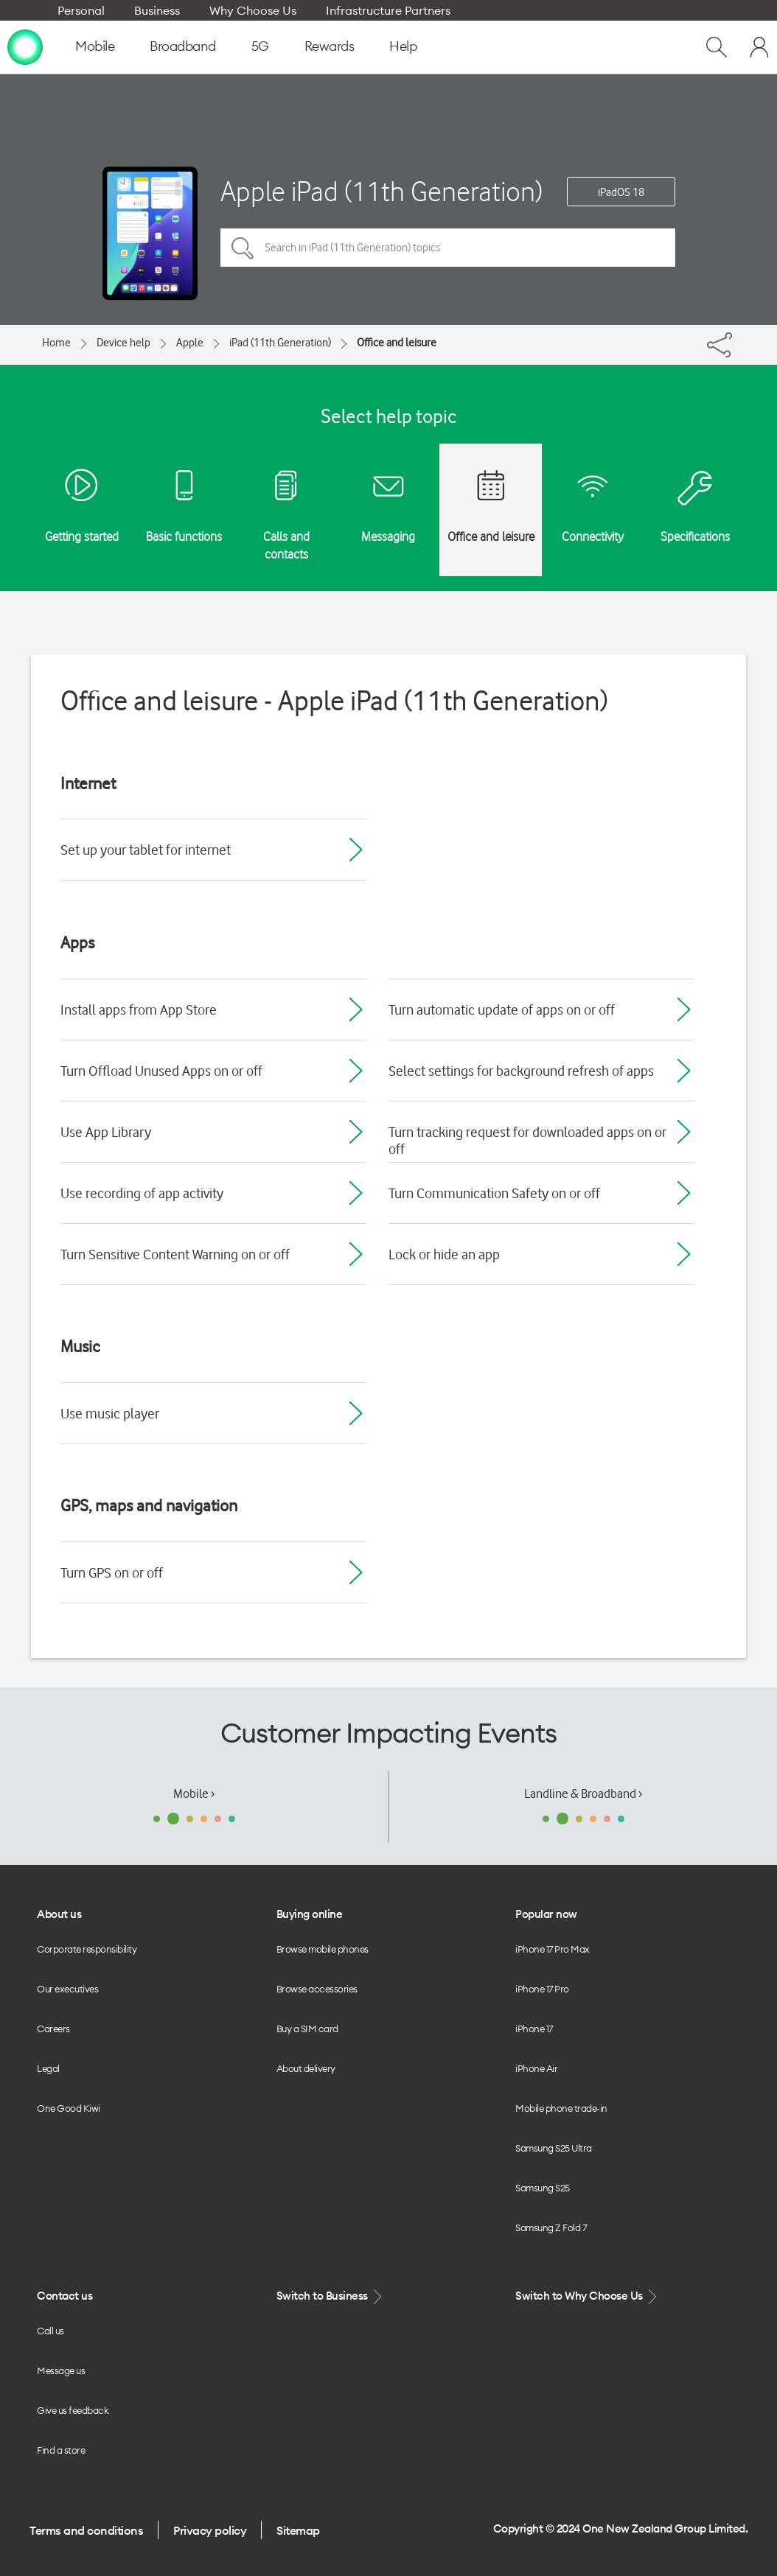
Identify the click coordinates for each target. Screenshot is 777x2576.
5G (260, 46)
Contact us (64, 2296)
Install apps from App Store (138, 1009)
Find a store (61, 2450)
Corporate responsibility (86, 1949)
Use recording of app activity (141, 1193)
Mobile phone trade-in (561, 2108)
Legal (48, 2068)
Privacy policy (209, 2530)
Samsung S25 (542, 2188)
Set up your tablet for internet (145, 849)
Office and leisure (396, 342)
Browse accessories (317, 1989)
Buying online (309, 1914)
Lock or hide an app (444, 1254)
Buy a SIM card (307, 2028)
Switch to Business (331, 2296)
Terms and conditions (86, 2530)
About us (59, 1914)
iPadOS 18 (621, 192)
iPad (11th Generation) (280, 342)
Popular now (546, 1914)
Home (56, 342)
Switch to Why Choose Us (587, 2296)
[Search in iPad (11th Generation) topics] (447, 247)
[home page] (25, 46)
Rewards (329, 46)
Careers (53, 2028)
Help (403, 46)
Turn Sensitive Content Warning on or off (175, 1254)
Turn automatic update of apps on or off (501, 1009)
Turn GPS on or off (111, 1572)
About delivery (305, 2068)
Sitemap (298, 2530)
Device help (123, 342)
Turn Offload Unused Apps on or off (161, 1071)
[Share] (733, 341)
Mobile (94, 46)
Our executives (67, 1989)
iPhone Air (536, 2068)
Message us (61, 2370)
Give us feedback (72, 2410)
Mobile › (194, 1793)
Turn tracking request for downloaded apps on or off (527, 1140)
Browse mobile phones (322, 1949)
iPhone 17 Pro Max (552, 1949)
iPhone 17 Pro (542, 1989)
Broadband (183, 46)
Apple (189, 342)
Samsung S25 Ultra (553, 2148)
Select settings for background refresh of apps (521, 1071)
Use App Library (105, 1132)
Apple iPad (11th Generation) (381, 191)
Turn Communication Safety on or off (494, 1193)
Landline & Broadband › (583, 1793)
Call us (50, 2331)
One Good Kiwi (68, 2108)
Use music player (109, 1413)
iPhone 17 (534, 2028)
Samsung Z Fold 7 (550, 2227)
